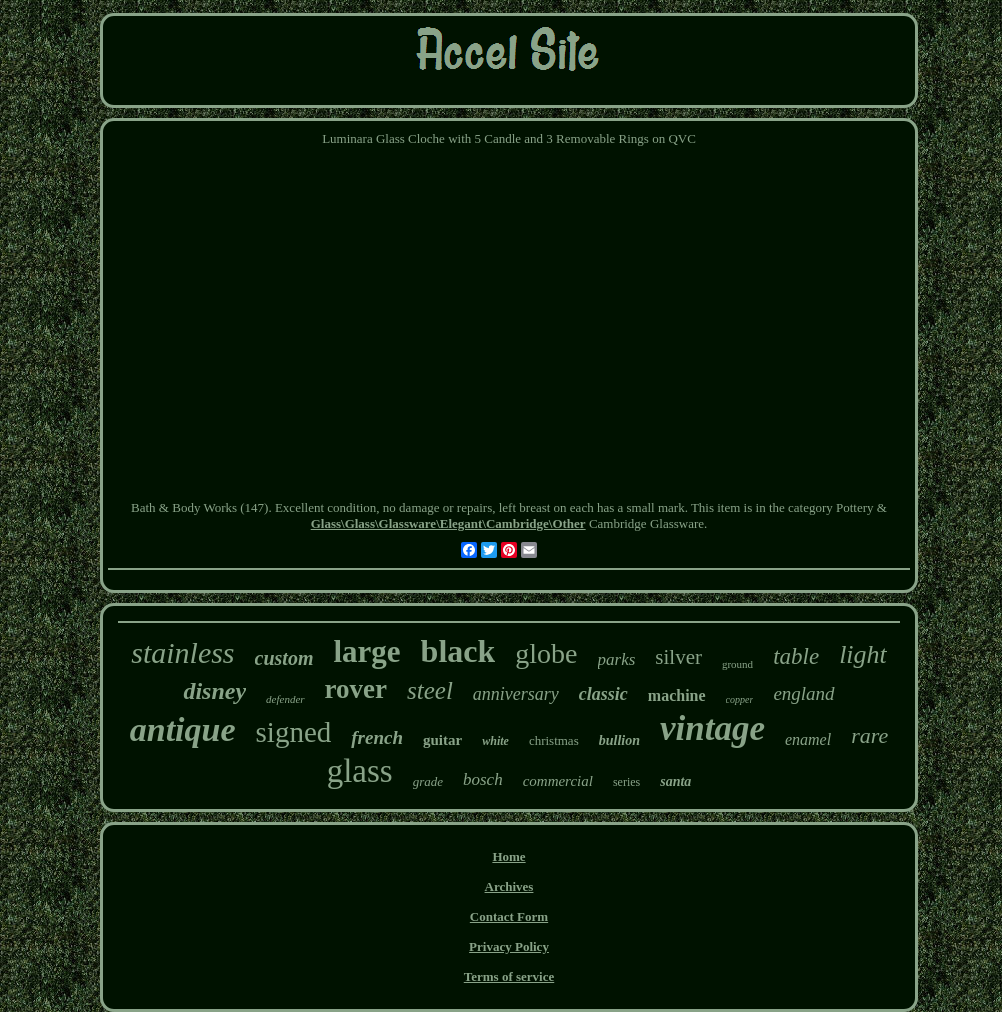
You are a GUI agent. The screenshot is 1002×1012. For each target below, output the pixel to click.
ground (737, 664)
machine (677, 695)
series (626, 782)
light (863, 654)
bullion (619, 740)
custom (284, 658)
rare (869, 735)
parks (617, 659)
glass (360, 771)
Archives (509, 886)
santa (675, 781)
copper (740, 699)
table (796, 656)
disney (214, 691)
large (366, 651)
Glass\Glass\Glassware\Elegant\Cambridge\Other (448, 523)
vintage (712, 728)
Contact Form (509, 916)
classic (603, 694)
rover (356, 689)
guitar (442, 740)
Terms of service (509, 976)
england (803, 693)
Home (508, 856)
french (377, 737)
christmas (554, 740)
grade (428, 781)
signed (294, 732)
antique (183, 729)
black (458, 651)
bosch (483, 779)
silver (678, 657)
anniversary (516, 694)
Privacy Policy (509, 946)
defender (285, 699)
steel (430, 690)
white (495, 741)
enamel (808, 739)
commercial (558, 781)
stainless (182, 652)
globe (546, 653)
